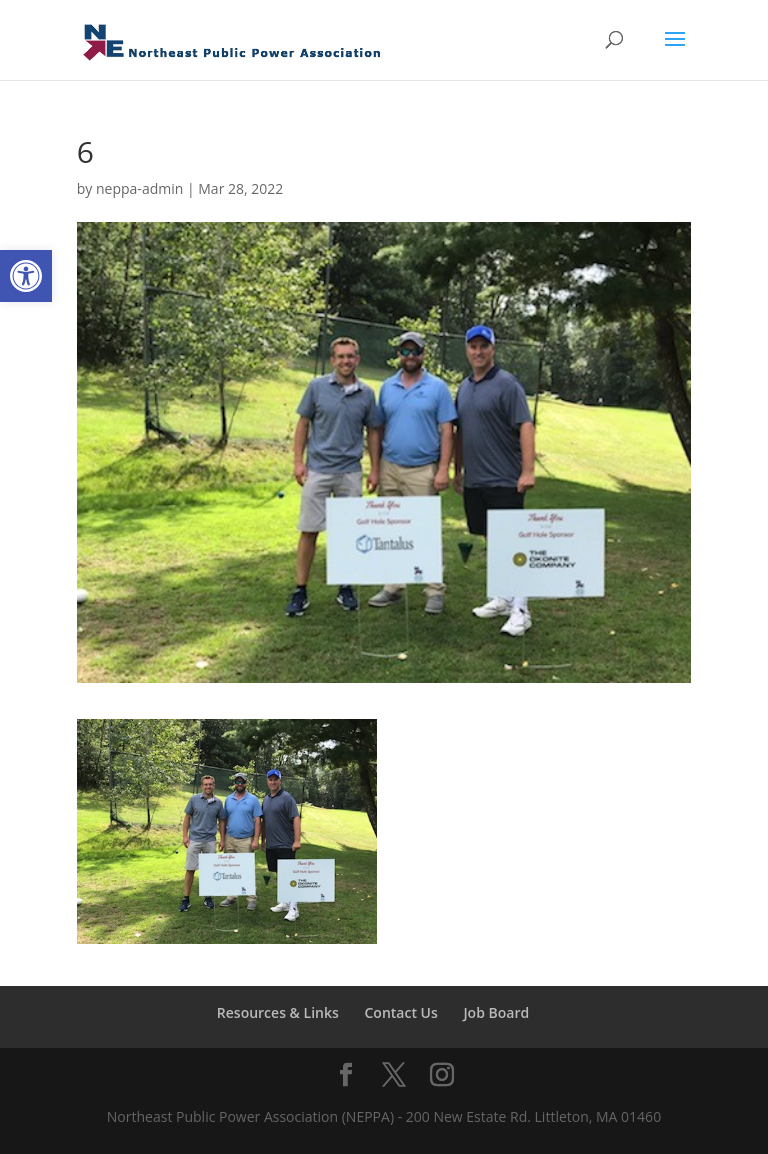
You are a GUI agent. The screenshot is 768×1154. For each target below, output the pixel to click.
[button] (26, 276)
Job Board (496, 1012)
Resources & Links (278, 1012)
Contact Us (400, 1012)
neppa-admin (139, 188)
